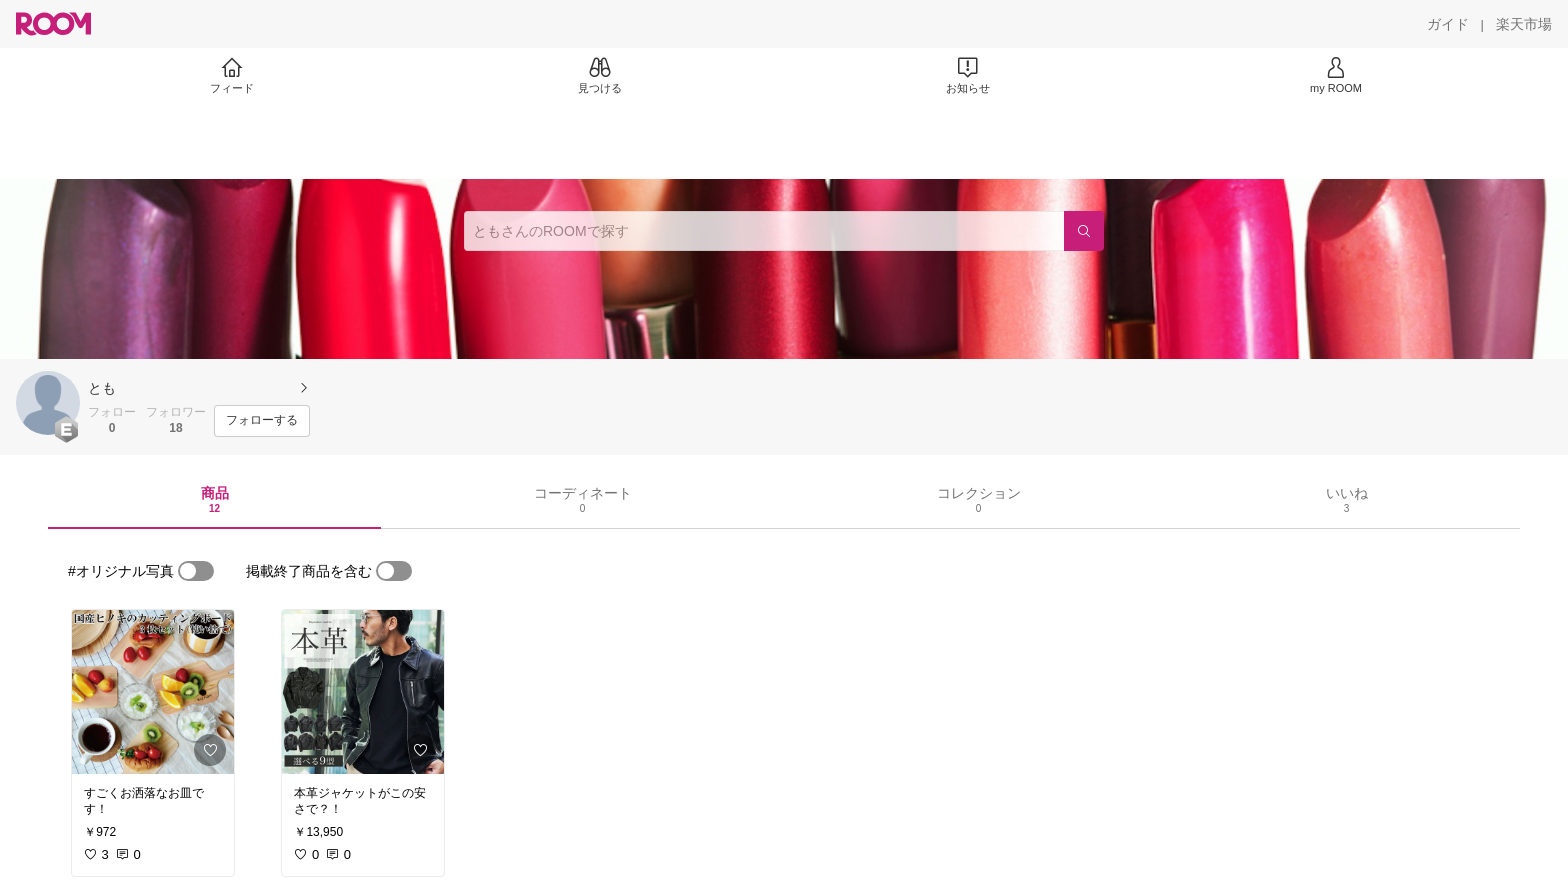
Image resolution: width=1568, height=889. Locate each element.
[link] (153, 692)
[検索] (1084, 231)
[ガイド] (1448, 24)
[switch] (196, 571)
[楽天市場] (1524, 24)
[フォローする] (262, 421)
